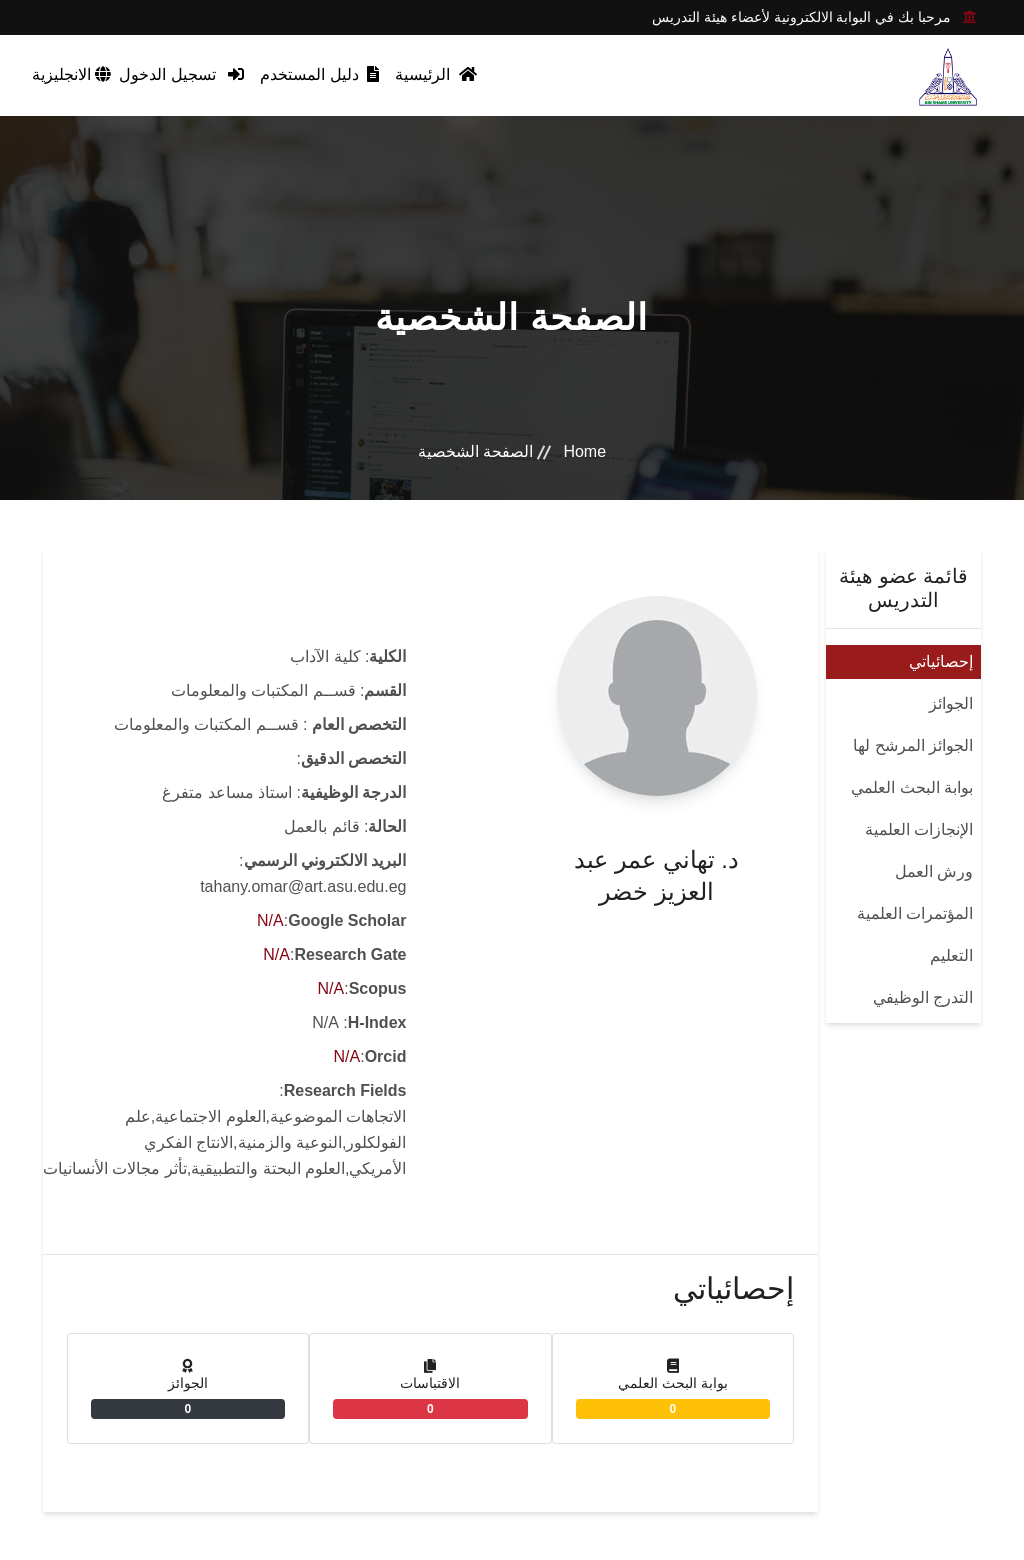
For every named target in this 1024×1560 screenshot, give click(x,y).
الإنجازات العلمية (919, 829)
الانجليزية (71, 74)
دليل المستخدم (319, 74)
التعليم (951, 955)
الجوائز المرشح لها (913, 745)
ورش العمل (934, 871)
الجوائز (951, 703)
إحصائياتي (941, 661)
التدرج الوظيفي (923, 997)
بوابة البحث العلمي (912, 787)
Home (584, 451)
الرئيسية (435, 74)
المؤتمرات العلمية (915, 913)
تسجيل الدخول (181, 74)
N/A (270, 920)
